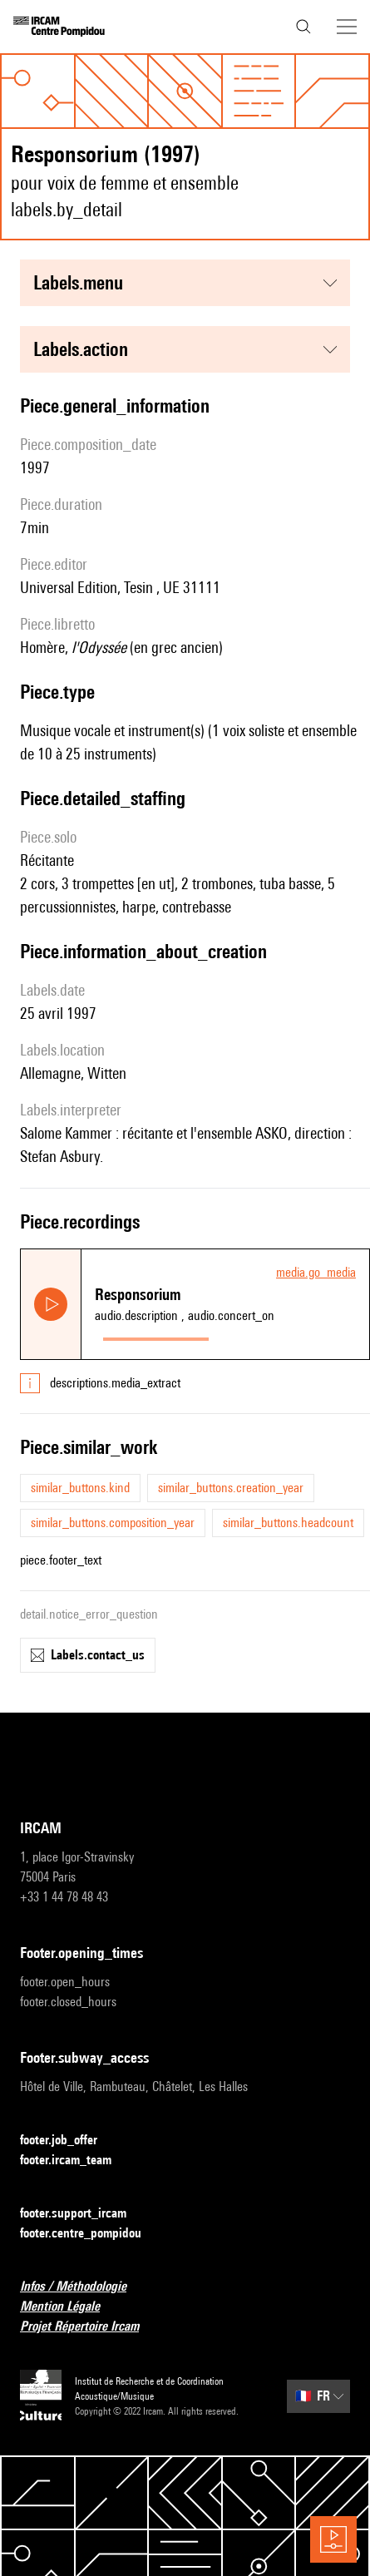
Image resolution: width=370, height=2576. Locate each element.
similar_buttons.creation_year (230, 1488)
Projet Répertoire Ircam (89, 2327)
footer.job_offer (68, 2140)
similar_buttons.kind (80, 1488)
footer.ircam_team (75, 2160)
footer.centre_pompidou (90, 2233)
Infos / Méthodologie (83, 2287)
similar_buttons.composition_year (113, 1522)
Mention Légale (70, 2307)
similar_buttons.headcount (288, 1522)
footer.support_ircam (83, 2213)
